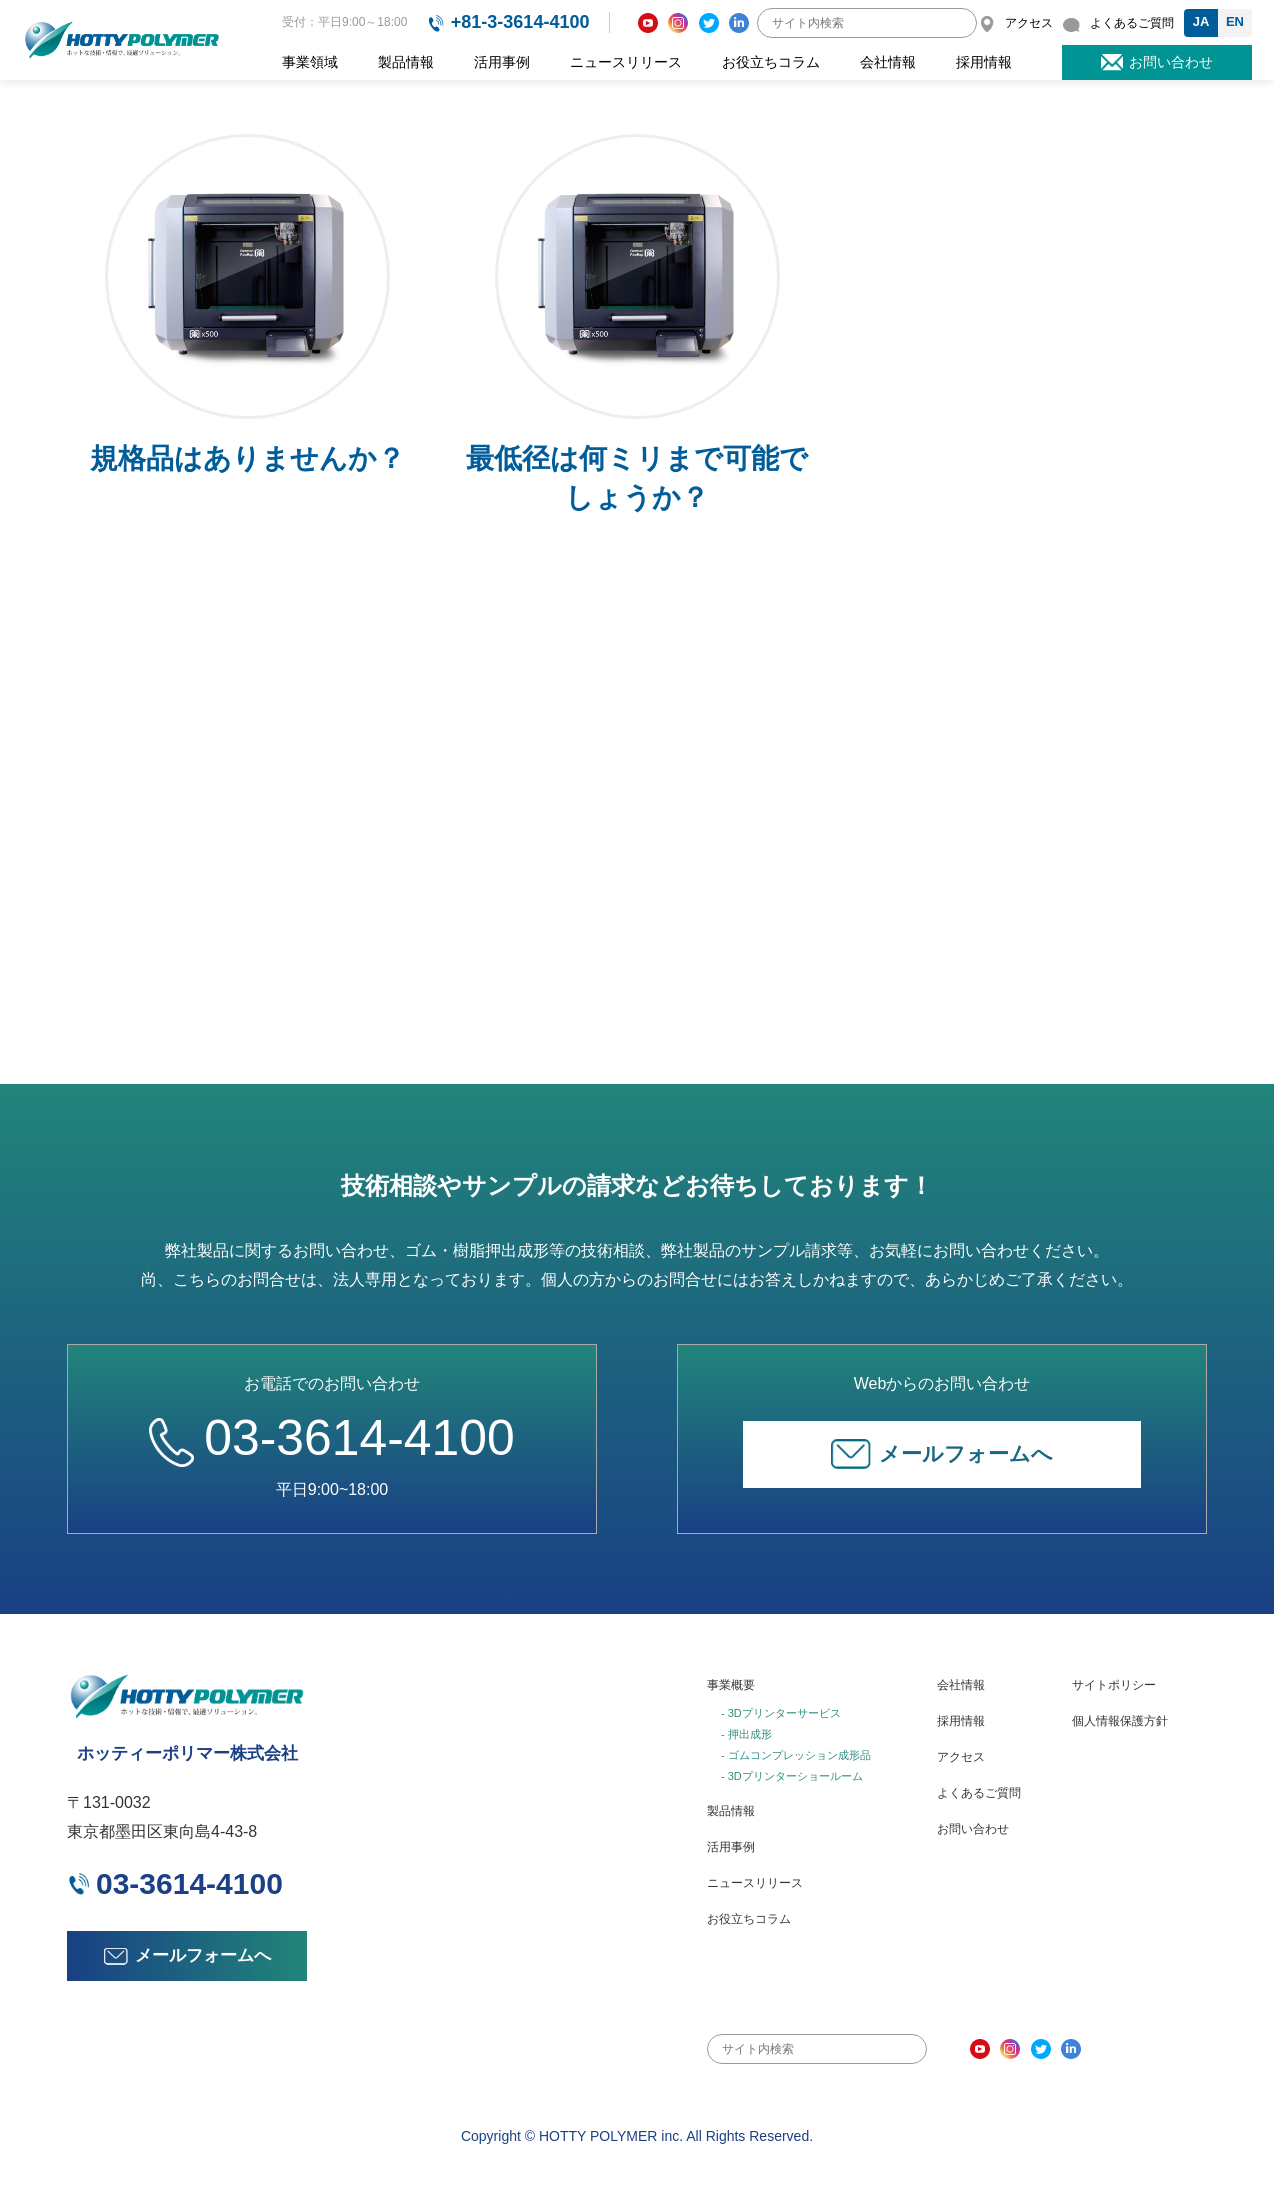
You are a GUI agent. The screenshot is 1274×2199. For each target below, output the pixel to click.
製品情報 (406, 62)
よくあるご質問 (979, 1793)
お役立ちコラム (771, 62)
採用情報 (984, 62)
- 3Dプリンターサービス (781, 1713)
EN (1235, 21)
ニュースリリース (626, 62)
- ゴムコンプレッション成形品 (796, 1755)
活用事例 (502, 62)
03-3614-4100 (332, 1437)
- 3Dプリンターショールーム (792, 1776)
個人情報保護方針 (1120, 1721)
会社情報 (888, 62)
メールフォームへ (942, 1454)
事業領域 (310, 62)
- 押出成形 (746, 1734)
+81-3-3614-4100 (520, 22)
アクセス (961, 1757)
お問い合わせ (973, 1829)
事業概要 (731, 1685)
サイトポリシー (1114, 1685)
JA (1201, 21)
